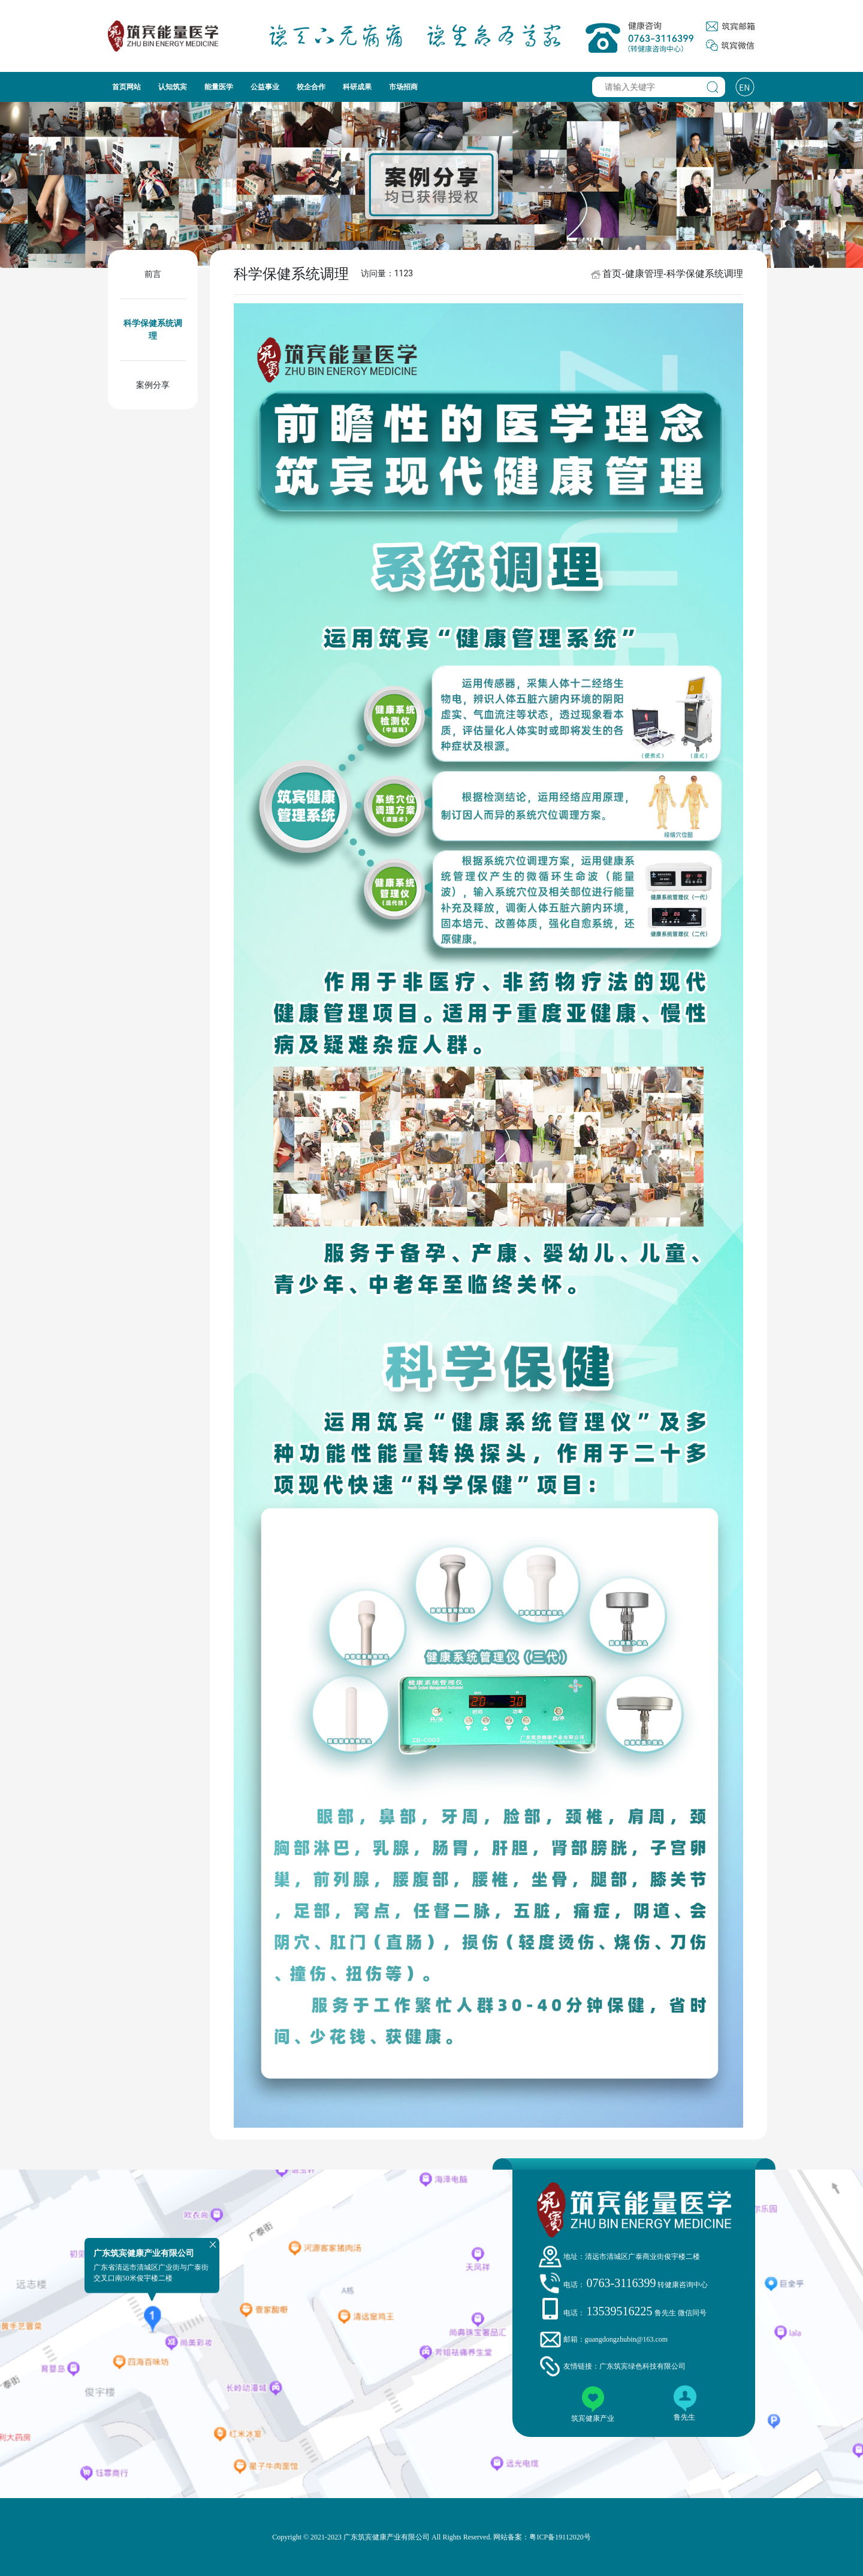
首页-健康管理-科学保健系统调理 (672, 274)
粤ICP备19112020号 (559, 2537)
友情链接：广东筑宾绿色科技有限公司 (624, 2366)
